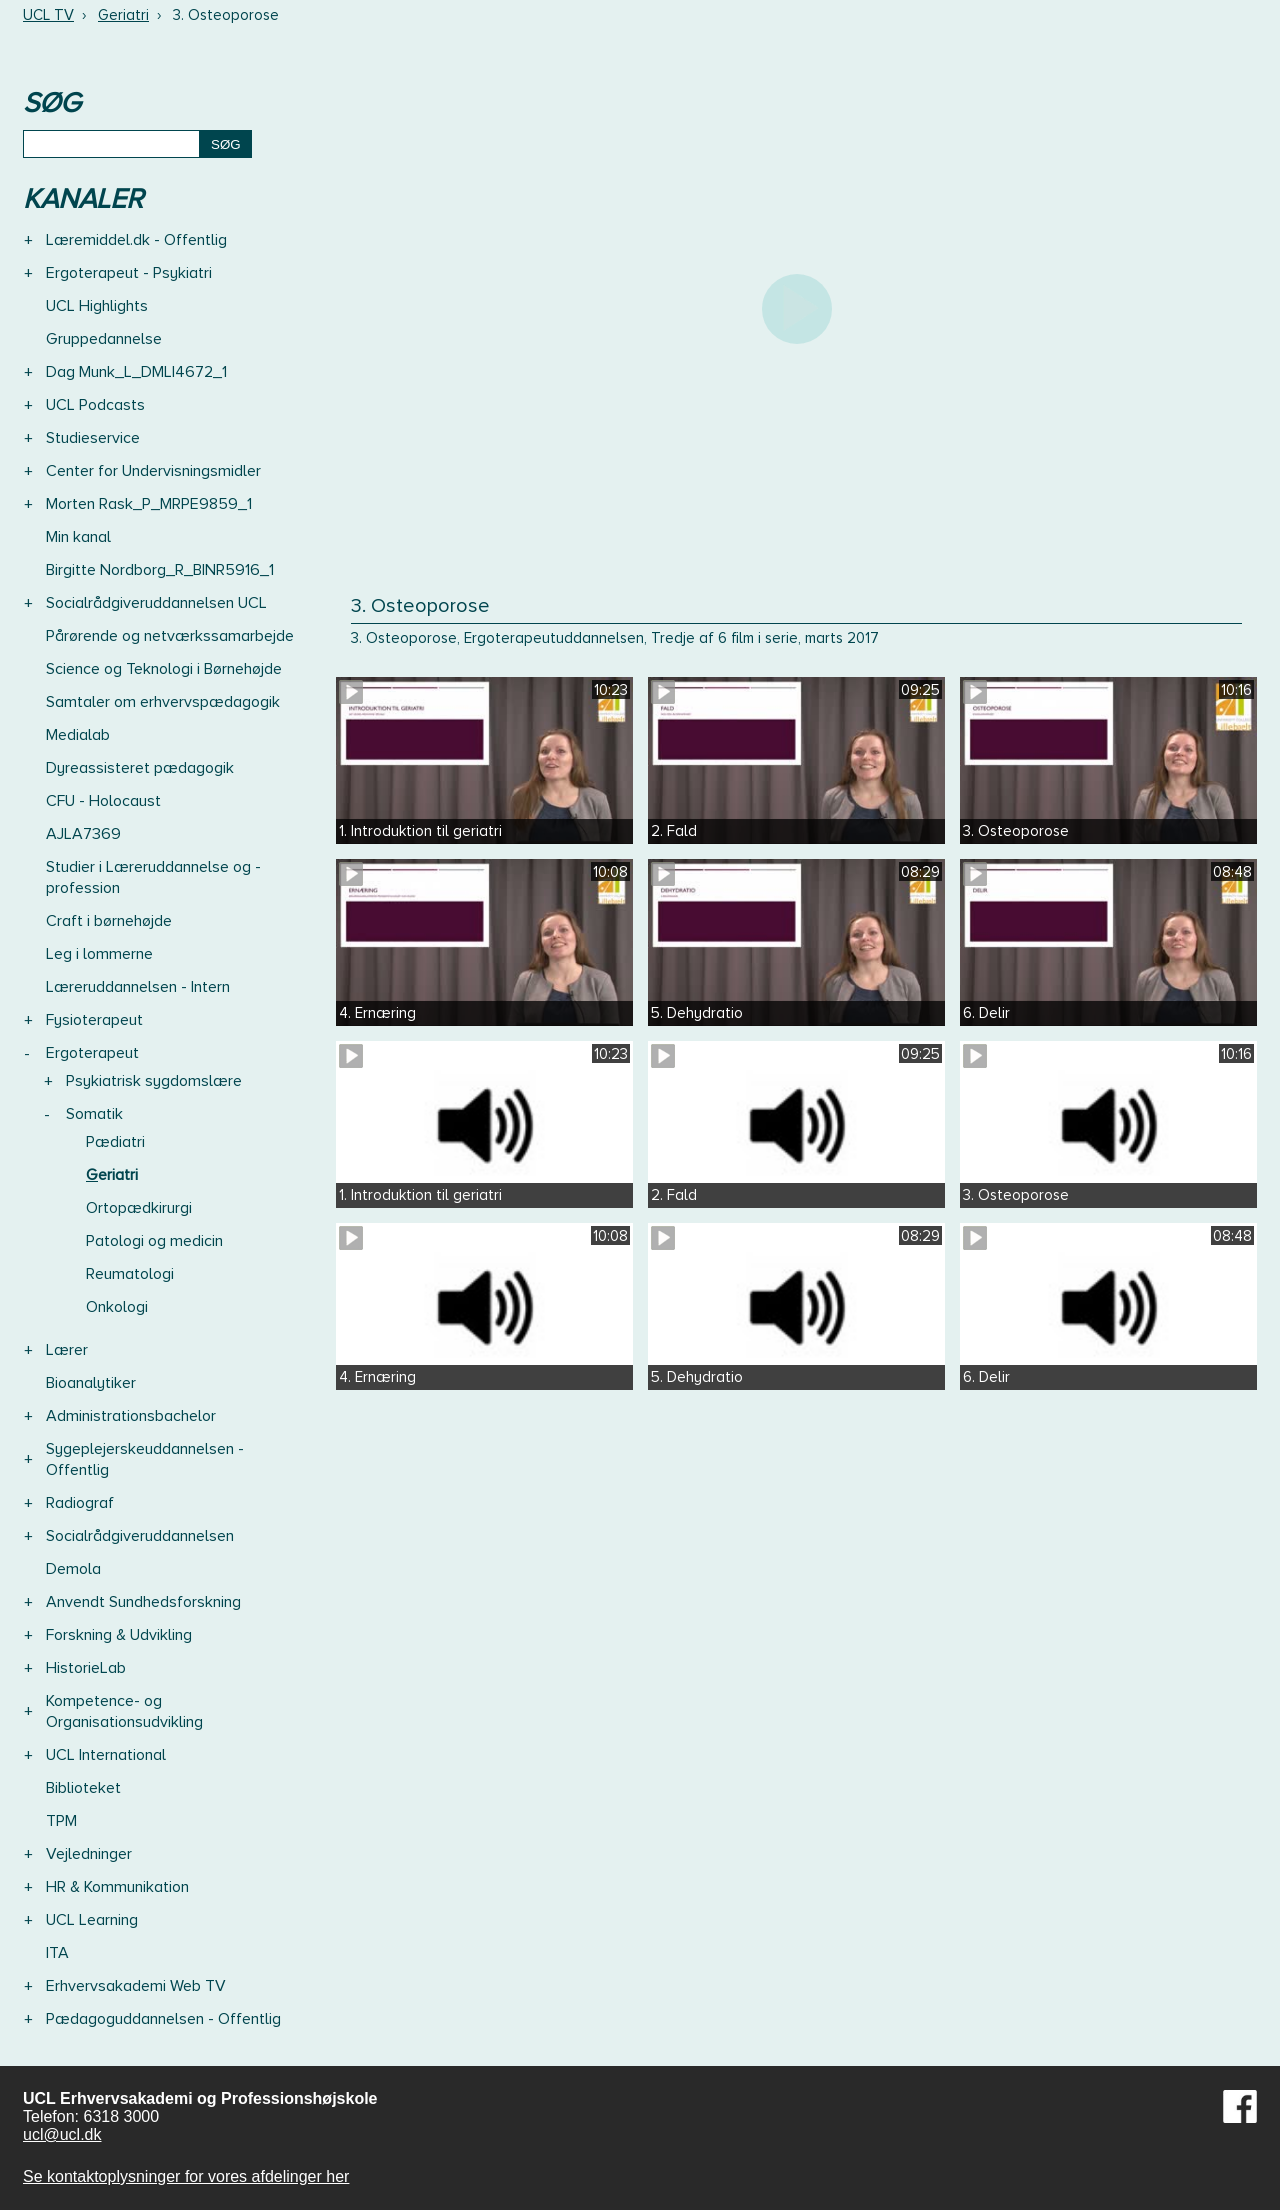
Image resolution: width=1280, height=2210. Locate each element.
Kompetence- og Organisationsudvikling (124, 1711)
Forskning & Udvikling (119, 1635)
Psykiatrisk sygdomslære (154, 1081)
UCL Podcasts (95, 405)
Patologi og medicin (154, 1241)
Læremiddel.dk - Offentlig (136, 240)
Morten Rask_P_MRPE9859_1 (149, 504)
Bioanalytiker (91, 1383)
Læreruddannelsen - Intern (138, 987)
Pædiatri (115, 1142)
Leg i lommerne (99, 954)
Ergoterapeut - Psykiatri (129, 273)
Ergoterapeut (92, 1053)
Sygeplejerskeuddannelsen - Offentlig (145, 1459)
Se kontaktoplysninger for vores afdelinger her (186, 2176)
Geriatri (123, 15)
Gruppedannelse (104, 339)
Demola (73, 1569)
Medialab (78, 735)
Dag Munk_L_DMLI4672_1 (136, 372)
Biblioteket (83, 1788)
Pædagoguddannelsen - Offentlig (163, 2019)
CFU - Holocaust (103, 801)
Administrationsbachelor (131, 1416)
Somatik (94, 1114)
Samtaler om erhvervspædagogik (163, 702)
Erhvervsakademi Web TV (136, 1986)
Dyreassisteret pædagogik (140, 768)
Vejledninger (89, 1854)
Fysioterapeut (94, 1020)
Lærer (67, 1350)
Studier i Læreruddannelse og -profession (153, 877)
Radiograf (80, 1503)
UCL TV (48, 15)
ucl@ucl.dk (62, 2134)
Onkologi (117, 1307)
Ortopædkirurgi (139, 1208)
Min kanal (78, 537)
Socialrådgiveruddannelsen (140, 1536)
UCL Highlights (97, 306)
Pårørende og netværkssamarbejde (170, 636)
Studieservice (93, 438)
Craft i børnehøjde (109, 921)
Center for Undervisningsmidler (153, 471)
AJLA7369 (83, 834)
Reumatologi (130, 1274)
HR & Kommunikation (117, 1887)
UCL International (106, 1755)
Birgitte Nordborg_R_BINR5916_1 (160, 570)
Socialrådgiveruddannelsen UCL (156, 603)
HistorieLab (86, 1668)
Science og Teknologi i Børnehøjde (164, 669)
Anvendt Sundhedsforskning (143, 1602)
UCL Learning (92, 1920)
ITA (57, 1953)
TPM (61, 1821)
